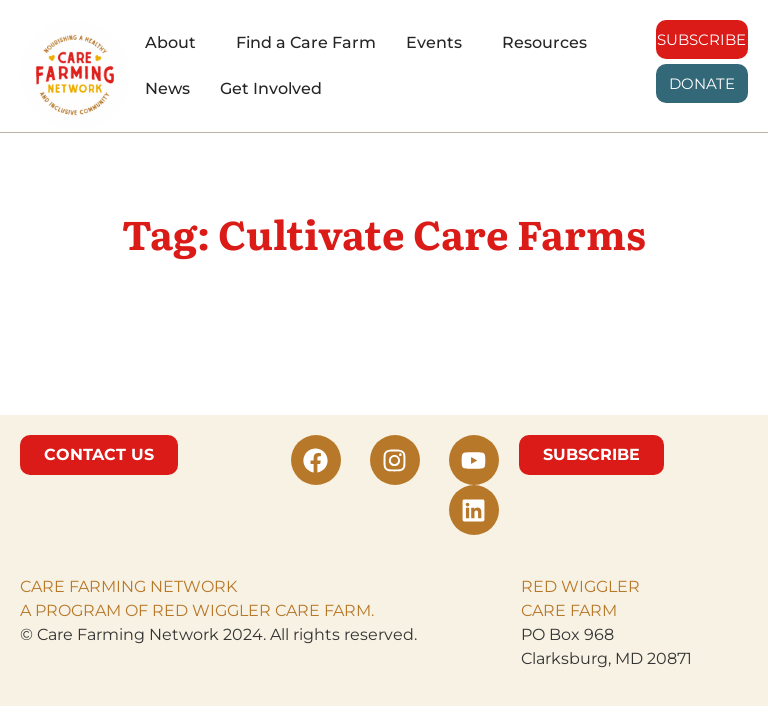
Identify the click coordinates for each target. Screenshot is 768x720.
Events (434, 42)
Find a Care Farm (306, 42)
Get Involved (271, 88)
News (167, 88)
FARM (591, 610)
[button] (175, 43)
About (170, 42)
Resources (544, 42)
